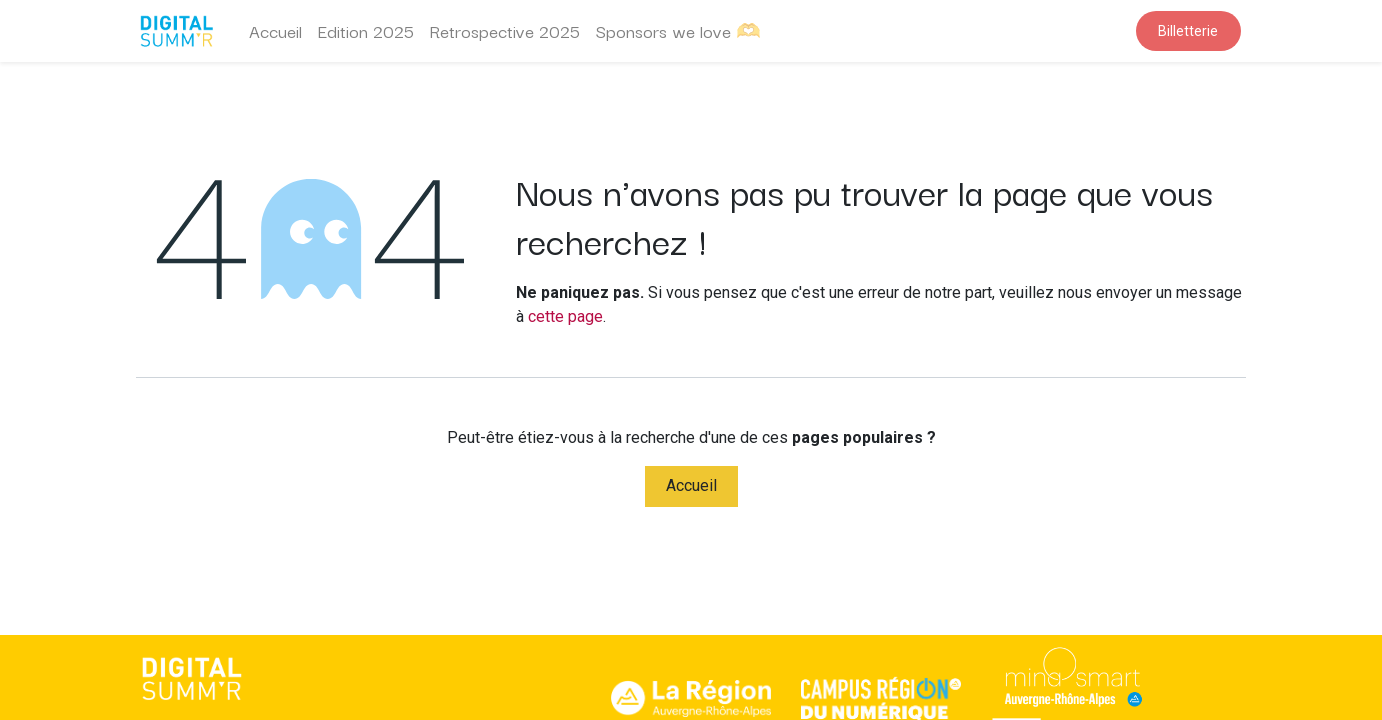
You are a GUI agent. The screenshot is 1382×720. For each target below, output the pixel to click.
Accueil (691, 485)
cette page (565, 316)
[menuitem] (275, 31)
